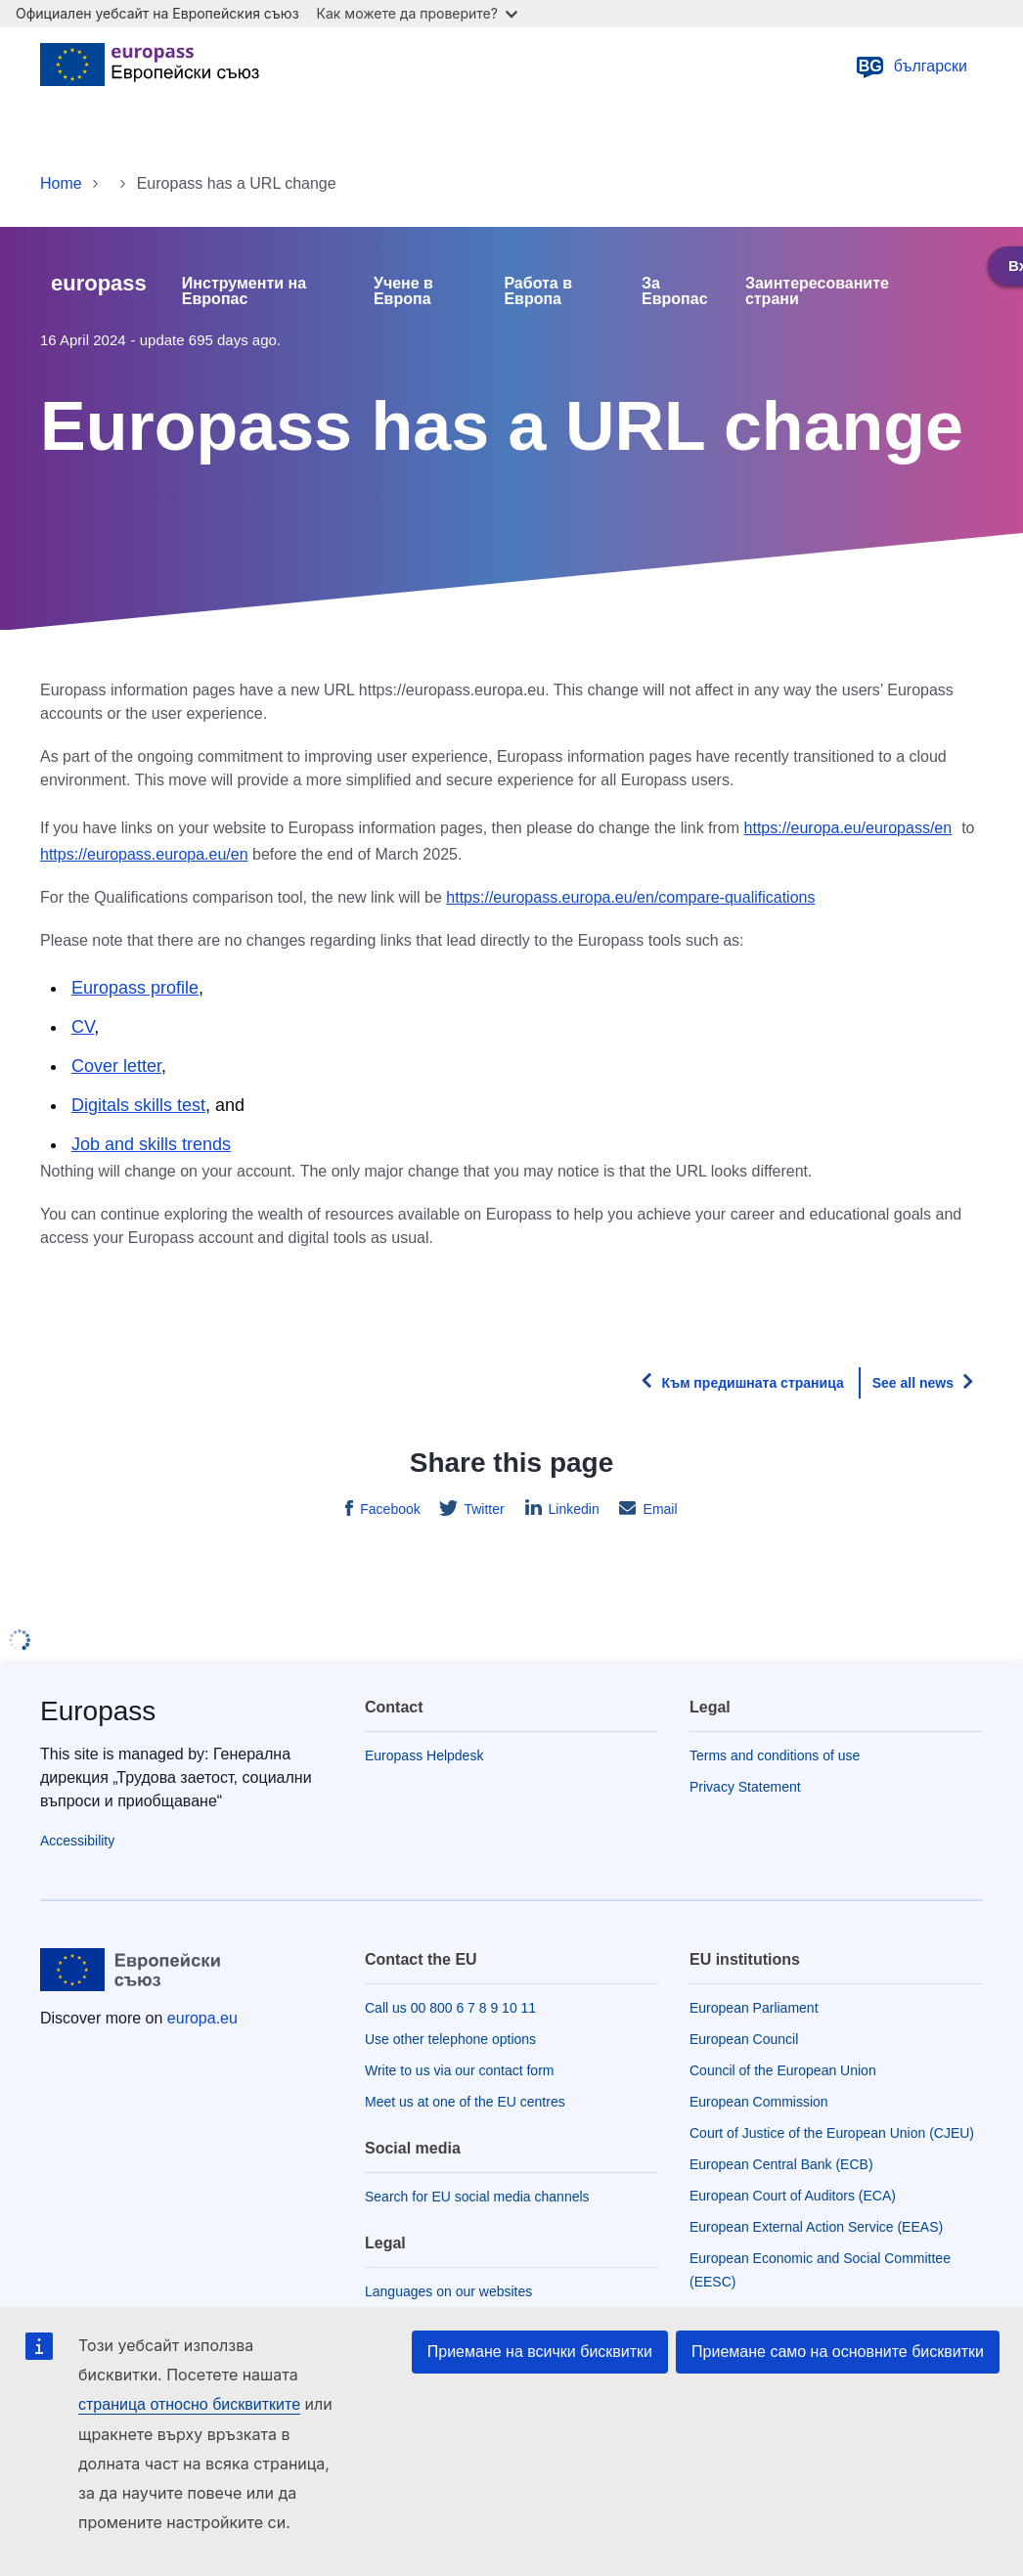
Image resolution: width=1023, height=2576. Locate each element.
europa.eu (202, 2018)
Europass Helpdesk (424, 1755)
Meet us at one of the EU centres (465, 2102)
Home (61, 183)
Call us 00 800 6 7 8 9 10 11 (450, 2008)
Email (659, 1509)
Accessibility (77, 1840)
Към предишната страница (752, 1383)
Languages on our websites (448, 2291)
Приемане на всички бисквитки (539, 2351)
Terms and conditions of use (774, 1755)
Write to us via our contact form (459, 2070)
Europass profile (135, 988)
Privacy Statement (745, 1787)
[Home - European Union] (149, 66)
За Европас (675, 291)
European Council (743, 2039)
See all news (913, 1383)
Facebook (388, 1509)
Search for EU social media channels (477, 2196)
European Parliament (754, 2008)
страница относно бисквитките (189, 2404)
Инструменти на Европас (244, 291)
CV (82, 1027)
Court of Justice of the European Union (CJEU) (831, 2133)
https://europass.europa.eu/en (144, 854)
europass (99, 283)
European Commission (758, 2102)
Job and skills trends (151, 1144)
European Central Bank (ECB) (781, 2164)
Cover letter (116, 1066)
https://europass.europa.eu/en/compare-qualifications (630, 897)
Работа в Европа (538, 291)
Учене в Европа (403, 291)
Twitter (483, 1509)
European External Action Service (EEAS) (816, 2227)
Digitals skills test (138, 1105)
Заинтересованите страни (817, 291)
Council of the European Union (782, 2070)
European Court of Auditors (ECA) (792, 2195)
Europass (98, 1711)
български (911, 66)
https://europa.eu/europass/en (848, 828)
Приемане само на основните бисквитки (837, 2351)
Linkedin (572, 1509)
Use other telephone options (450, 2039)
